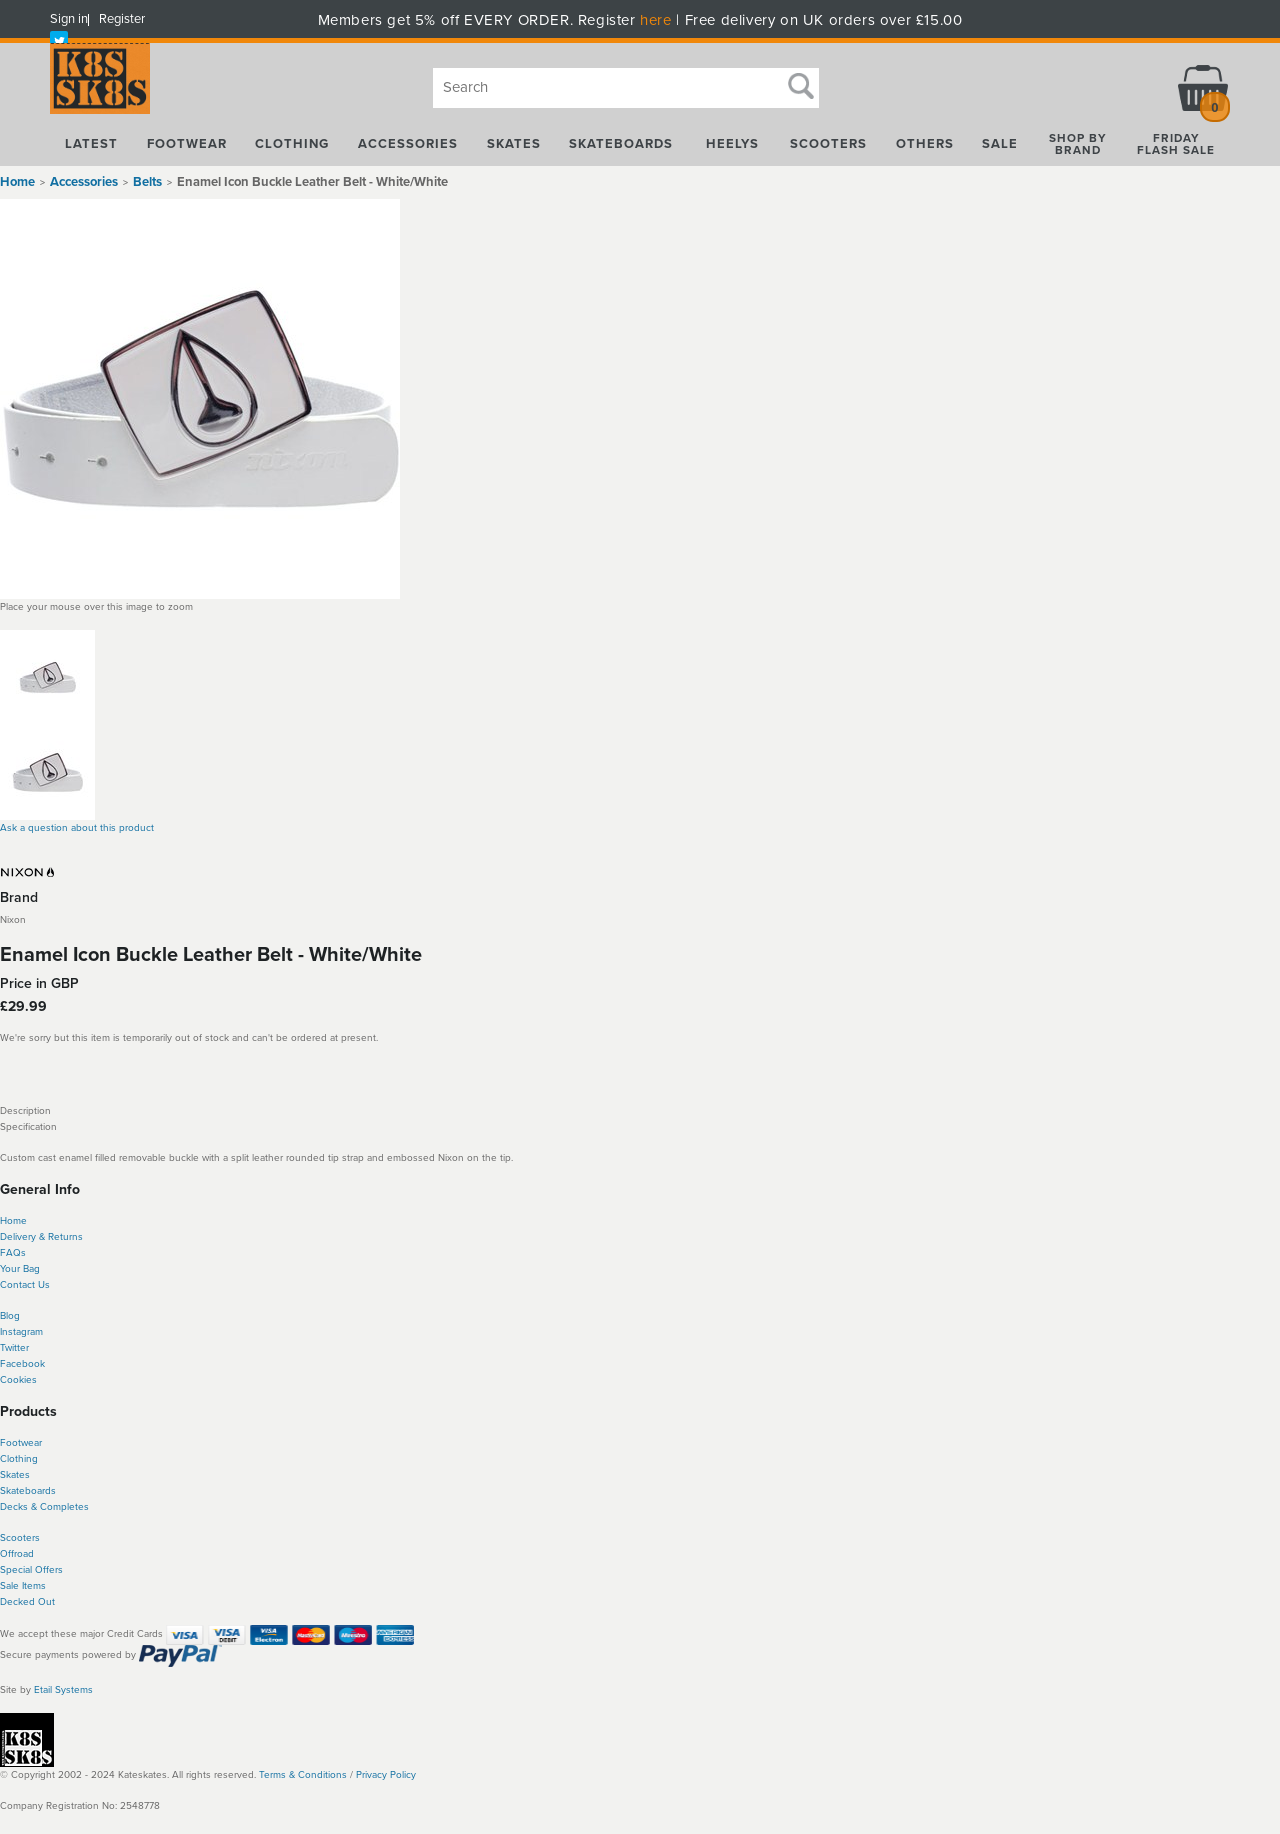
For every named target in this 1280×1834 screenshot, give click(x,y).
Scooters (20, 1538)
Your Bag (20, 1269)
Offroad (17, 1554)
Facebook (22, 1364)
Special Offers (31, 1570)
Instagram (21, 1332)
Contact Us (25, 1285)
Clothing (19, 1459)
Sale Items (23, 1586)
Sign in (69, 19)
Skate (12, 1491)
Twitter (14, 1348)
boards (40, 1491)
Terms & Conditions (303, 1775)
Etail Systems (63, 1690)
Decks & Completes (44, 1507)
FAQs (13, 1253)
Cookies (18, 1380)
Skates (15, 1475)
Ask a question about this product (77, 828)
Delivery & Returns (41, 1237)
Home (17, 182)
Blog (10, 1316)
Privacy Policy (386, 1775)
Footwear (21, 1443)
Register (122, 19)
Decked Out (27, 1602)
